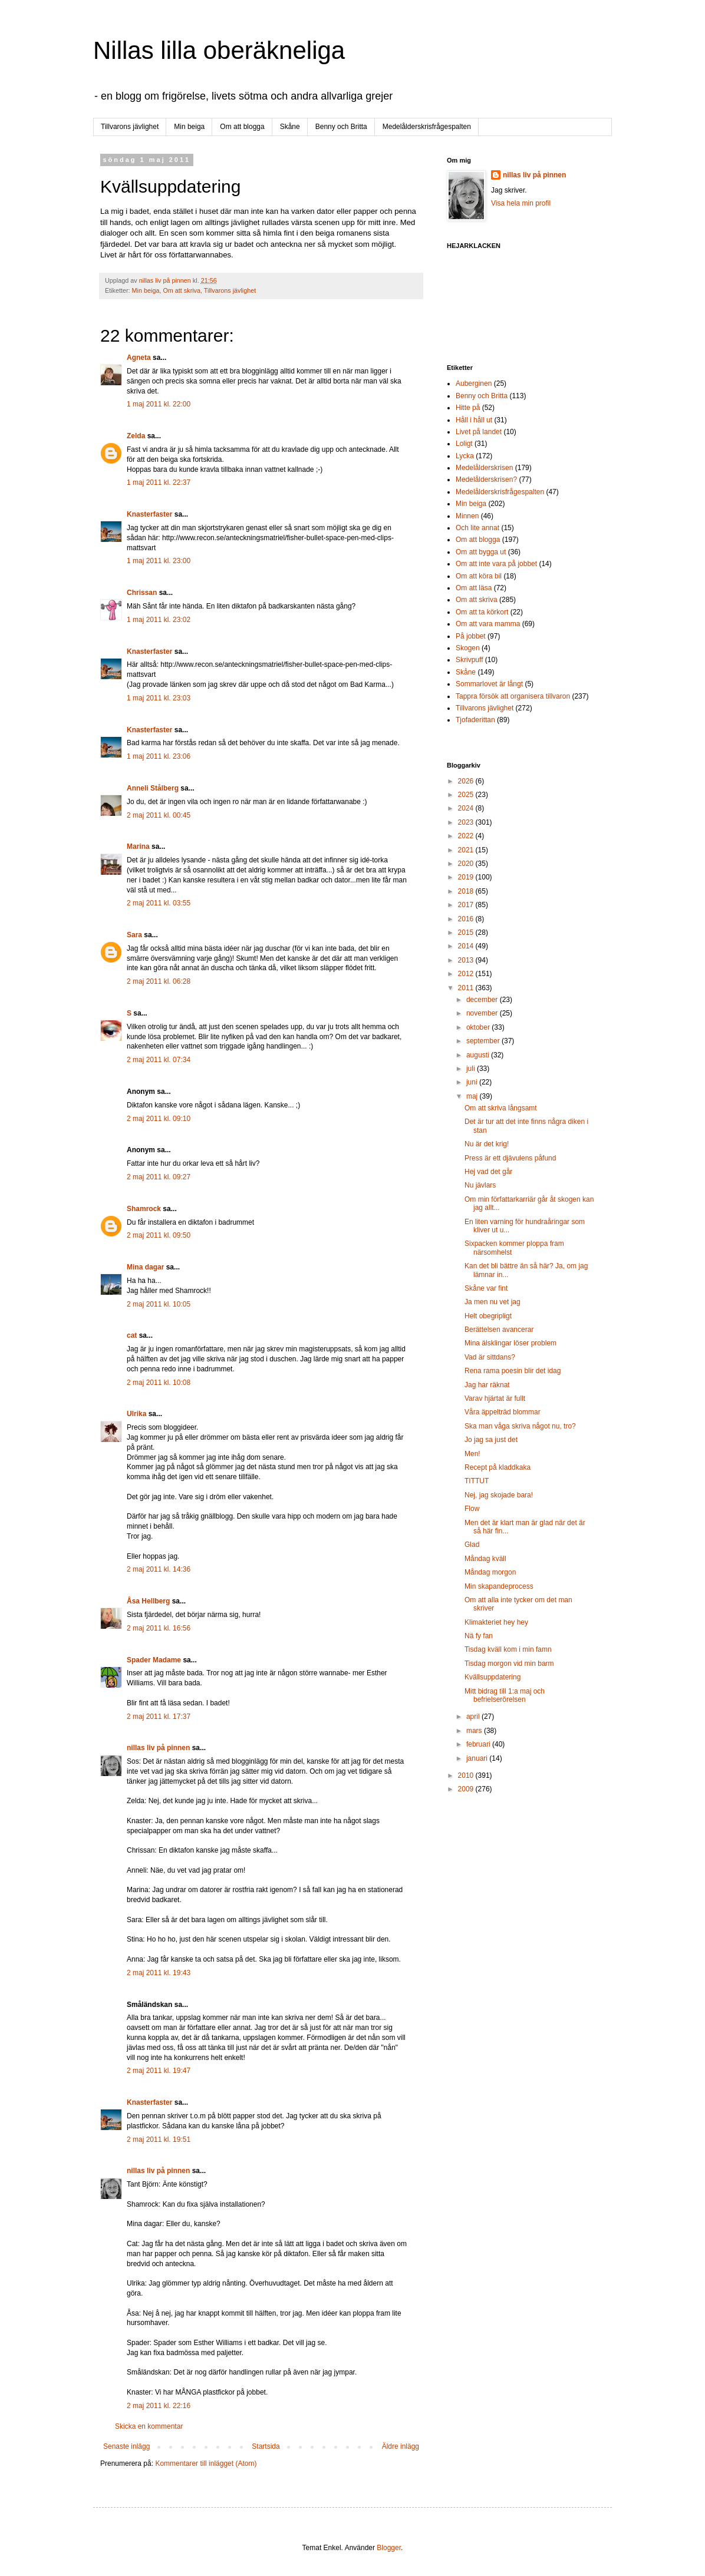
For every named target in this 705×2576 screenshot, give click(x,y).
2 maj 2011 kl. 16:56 (158, 1628)
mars (475, 1731)
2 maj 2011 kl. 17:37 (158, 1716)
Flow (471, 1508)
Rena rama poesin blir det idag (512, 1371)
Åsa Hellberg (148, 1601)
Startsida (265, 2446)
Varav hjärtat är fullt (494, 1398)
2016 (467, 919)
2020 (467, 863)
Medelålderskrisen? (486, 479)
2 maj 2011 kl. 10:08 (158, 1382)
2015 (467, 932)
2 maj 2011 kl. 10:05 (158, 1304)
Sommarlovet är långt (489, 684)
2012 (467, 974)
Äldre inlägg (400, 2446)
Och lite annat (477, 528)
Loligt (464, 443)
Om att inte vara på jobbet (496, 564)
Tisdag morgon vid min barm (509, 1663)
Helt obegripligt (488, 1316)
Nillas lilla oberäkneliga (219, 50)
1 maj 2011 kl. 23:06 (158, 756)
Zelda (136, 436)
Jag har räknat (487, 1385)
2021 (467, 850)
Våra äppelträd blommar (502, 1412)
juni (472, 1082)
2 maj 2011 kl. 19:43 (158, 1973)
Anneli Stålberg (153, 788)
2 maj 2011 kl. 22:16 (158, 2406)
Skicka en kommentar (149, 2426)
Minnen (467, 516)
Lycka (465, 456)
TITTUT (476, 1481)
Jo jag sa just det (491, 1440)
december (483, 1000)
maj (473, 1096)
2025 (467, 795)
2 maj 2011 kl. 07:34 (158, 1060)
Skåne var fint (486, 1288)
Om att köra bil (479, 576)
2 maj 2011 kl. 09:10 (158, 1119)
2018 (467, 891)
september (484, 1041)
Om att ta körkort (482, 612)
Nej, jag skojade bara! (498, 1495)
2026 (467, 781)
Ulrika (136, 1414)
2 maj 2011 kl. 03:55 (158, 903)
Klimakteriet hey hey (496, 1622)
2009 (467, 1789)
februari (479, 1744)
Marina (138, 846)
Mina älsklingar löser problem (510, 1343)
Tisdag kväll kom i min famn (508, 1649)
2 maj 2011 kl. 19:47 (158, 2070)
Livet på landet (479, 432)
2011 (467, 988)
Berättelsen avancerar (498, 1329)
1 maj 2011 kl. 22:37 (158, 482)
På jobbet (471, 636)
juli (471, 1068)
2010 (467, 1775)
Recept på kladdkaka (497, 1467)
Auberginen (474, 383)
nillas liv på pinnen (158, 1748)
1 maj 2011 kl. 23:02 (158, 620)
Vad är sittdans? (489, 1357)
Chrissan (142, 592)
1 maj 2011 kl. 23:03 (158, 698)
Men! (472, 1454)
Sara (134, 935)
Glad (471, 1544)
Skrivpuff (469, 660)
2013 (467, 960)
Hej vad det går (488, 1172)
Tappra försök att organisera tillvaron (513, 696)
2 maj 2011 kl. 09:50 (158, 1235)
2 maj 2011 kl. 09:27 (158, 1177)
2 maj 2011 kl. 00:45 (158, 815)
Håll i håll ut (474, 420)
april (474, 1716)
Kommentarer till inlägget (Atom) (205, 2463)
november (483, 1013)
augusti (478, 1055)
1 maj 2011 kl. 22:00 (158, 404)
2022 (467, 836)
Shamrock (144, 1209)
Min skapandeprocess (498, 1586)
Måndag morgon (490, 1572)
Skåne (290, 127)
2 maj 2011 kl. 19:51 (158, 2139)
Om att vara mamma (488, 624)
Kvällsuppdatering (492, 1677)
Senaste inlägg (126, 2446)
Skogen (468, 648)
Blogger (389, 2548)
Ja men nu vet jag (492, 1302)
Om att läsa (474, 588)
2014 (467, 946)
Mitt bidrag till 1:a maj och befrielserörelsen (504, 1695)
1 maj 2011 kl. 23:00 (158, 561)
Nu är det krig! (486, 1144)
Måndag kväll (485, 1559)
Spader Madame (154, 1660)
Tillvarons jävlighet (130, 127)
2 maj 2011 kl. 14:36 (158, 1569)
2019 (467, 877)
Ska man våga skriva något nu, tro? (520, 1426)
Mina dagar (145, 1267)
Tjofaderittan (475, 720)
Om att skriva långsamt (500, 1108)
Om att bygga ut (481, 552)
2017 (467, 905)
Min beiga (189, 127)
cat (132, 1335)
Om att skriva (181, 290)
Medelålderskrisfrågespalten (427, 127)
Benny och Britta (341, 127)
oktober (479, 1027)
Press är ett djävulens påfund (510, 1158)
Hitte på (468, 408)
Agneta (140, 357)
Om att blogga (242, 127)
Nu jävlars (480, 1185)
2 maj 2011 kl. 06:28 (158, 981)
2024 (467, 808)
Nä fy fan (478, 1636)
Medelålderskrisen (484, 468)
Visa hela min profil (521, 203)
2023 (467, 822)
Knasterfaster (149, 514)
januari (477, 1758)
